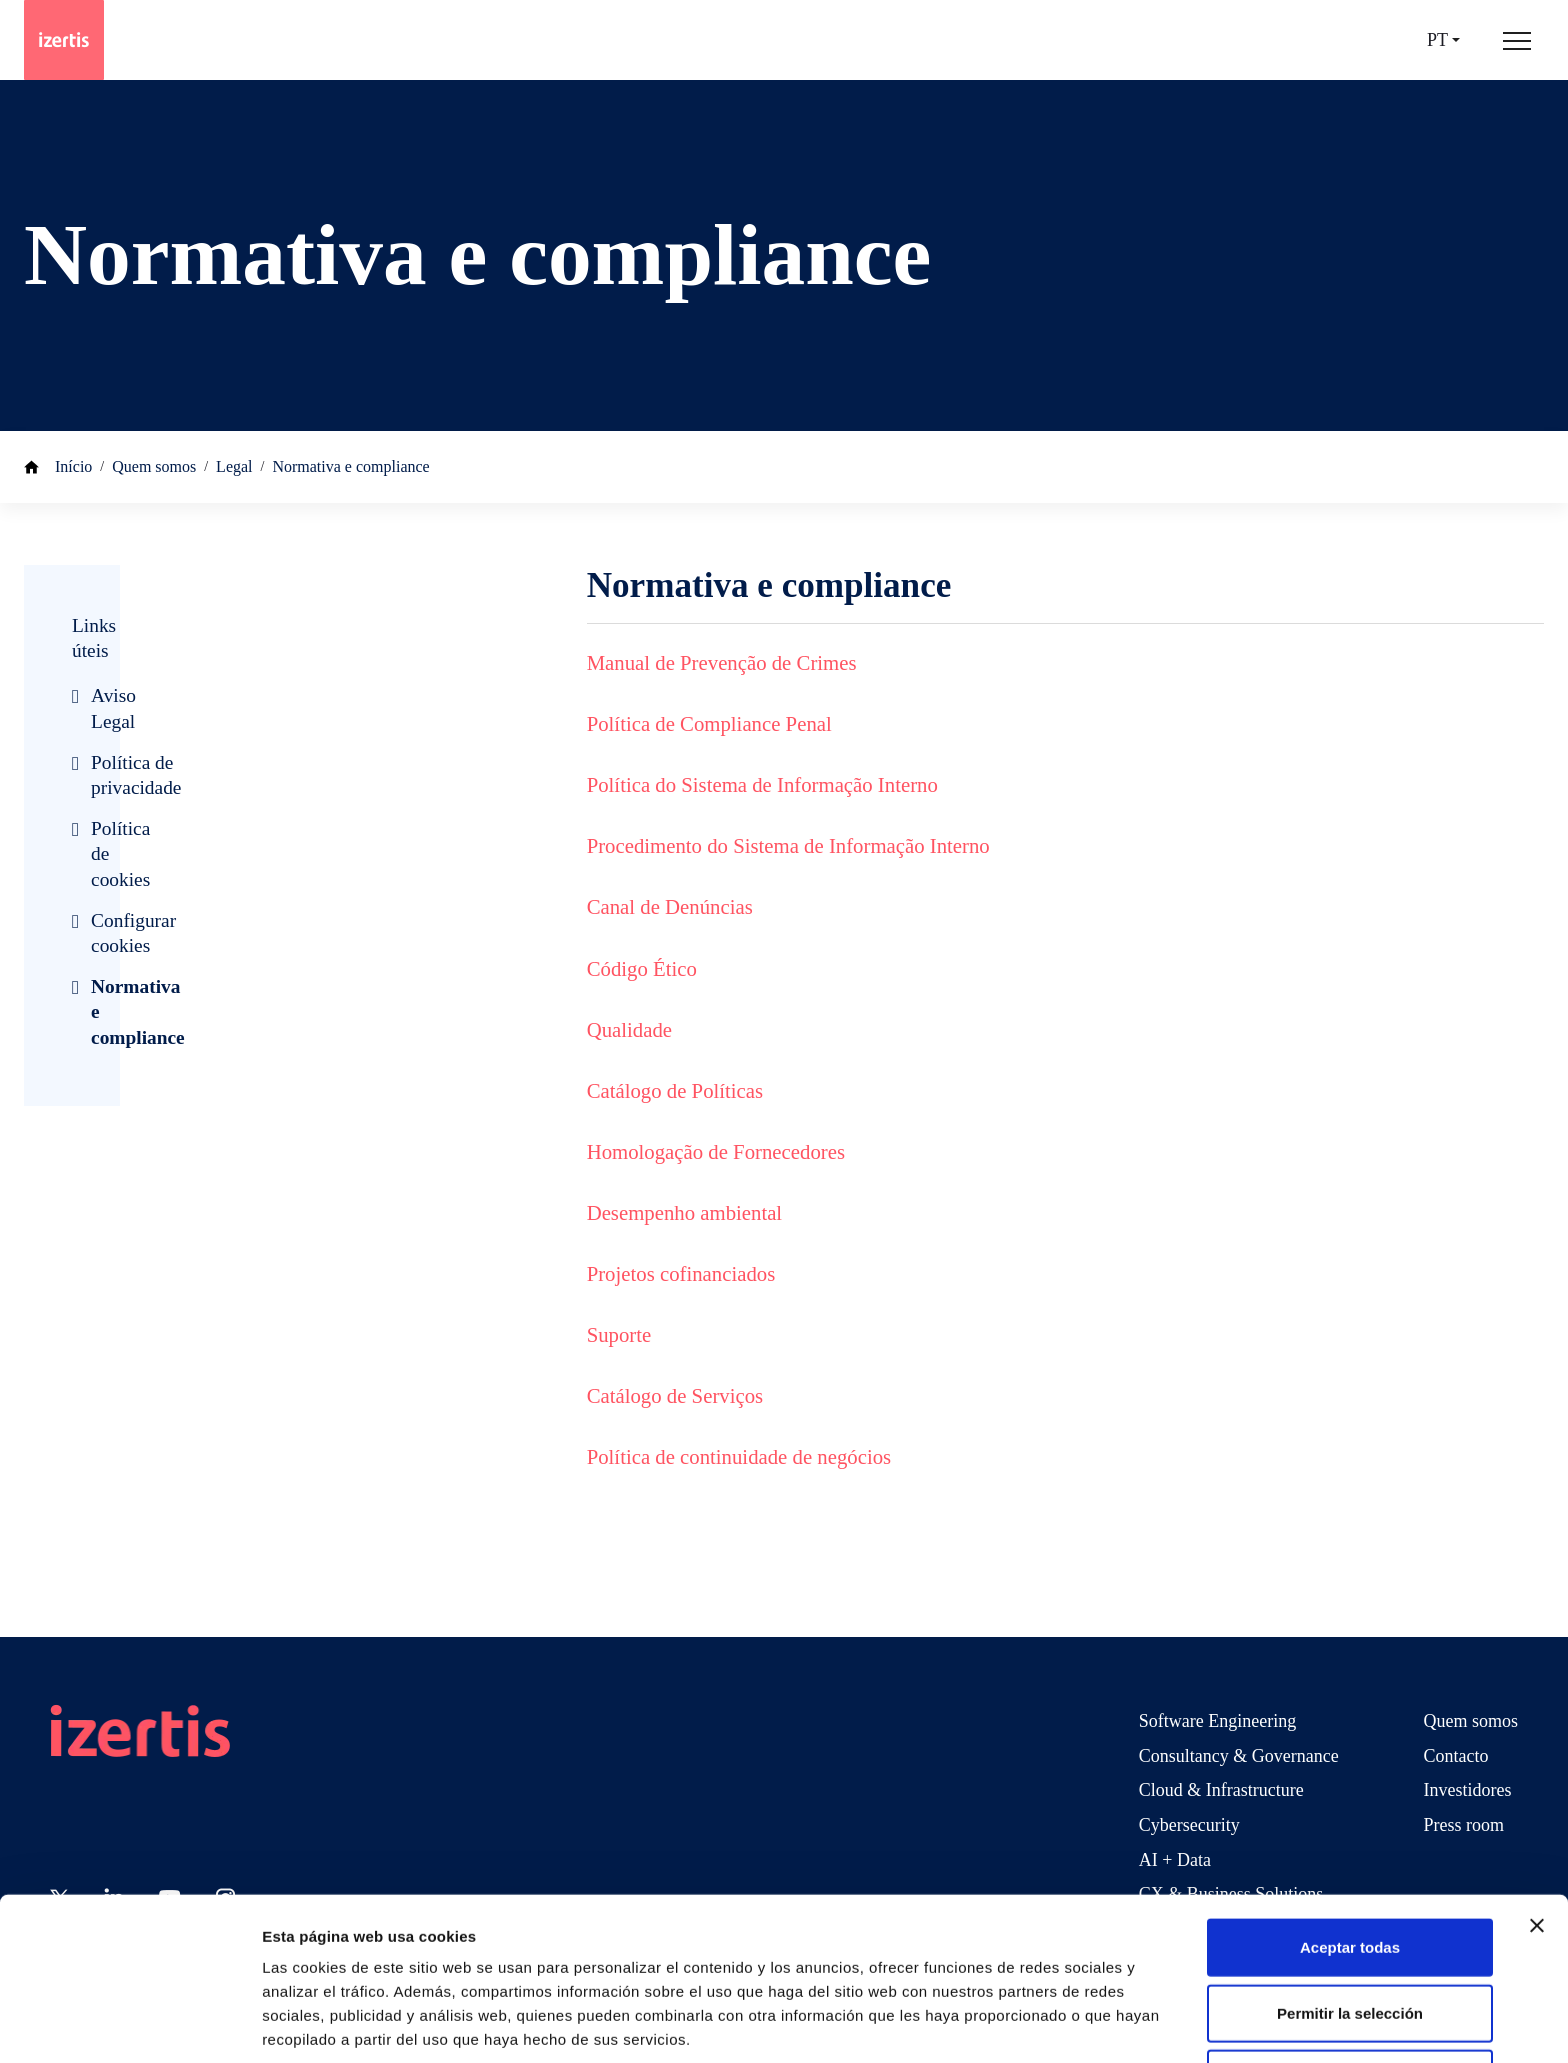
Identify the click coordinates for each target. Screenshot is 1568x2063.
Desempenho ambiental (684, 1212)
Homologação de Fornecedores (716, 1151)
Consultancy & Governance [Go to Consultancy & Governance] (1239, 1756)
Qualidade (629, 1029)
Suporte (619, 1334)
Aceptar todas (1350, 1866)
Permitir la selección (1350, 1932)
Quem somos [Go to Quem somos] (1471, 1721)
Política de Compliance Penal (709, 723)
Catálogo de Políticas (675, 1090)
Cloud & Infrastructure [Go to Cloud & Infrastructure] (1221, 1790)
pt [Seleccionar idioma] (1437, 40)
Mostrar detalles (1082, 2023)
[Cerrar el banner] (1537, 1845)
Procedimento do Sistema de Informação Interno (788, 845)
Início (73, 466)
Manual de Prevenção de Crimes (722, 662)
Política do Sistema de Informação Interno (762, 784)
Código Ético (642, 968)
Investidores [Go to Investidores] (1468, 1790)
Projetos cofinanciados (681, 1273)
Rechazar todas (1350, 1997)
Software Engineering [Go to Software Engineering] (1217, 1721)
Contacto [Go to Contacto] (1456, 1756)
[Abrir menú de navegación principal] (1517, 40)
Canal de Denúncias (670, 906)
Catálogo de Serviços (675, 1395)
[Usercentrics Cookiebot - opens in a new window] (129, 2024)
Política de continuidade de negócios (739, 1456)
